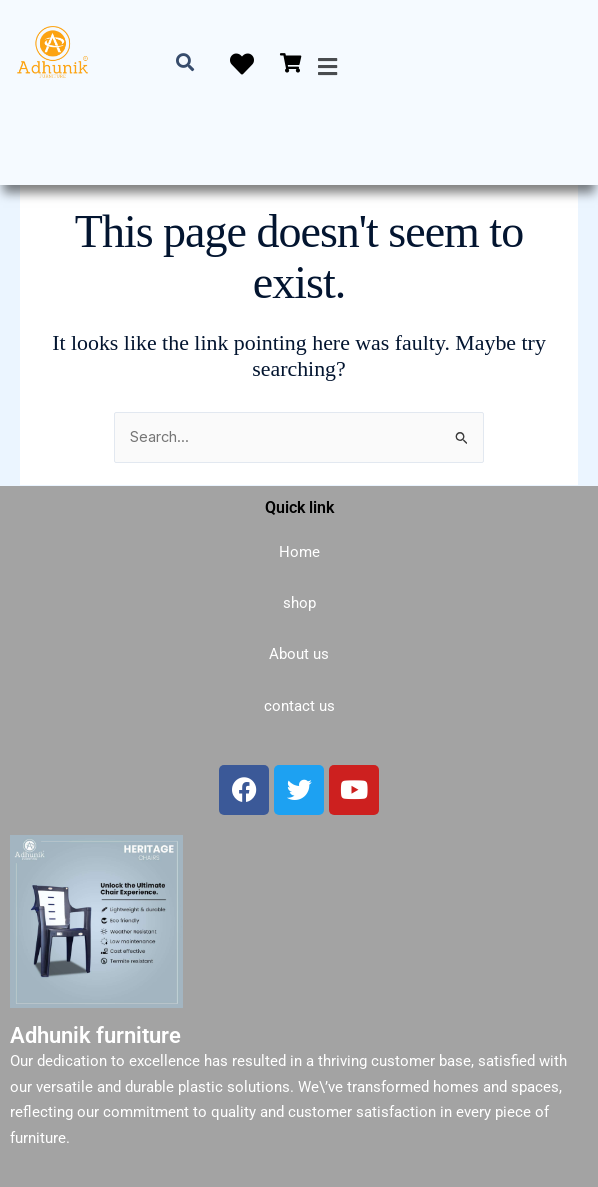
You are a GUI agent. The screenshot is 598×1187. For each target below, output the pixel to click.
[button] (327, 66)
